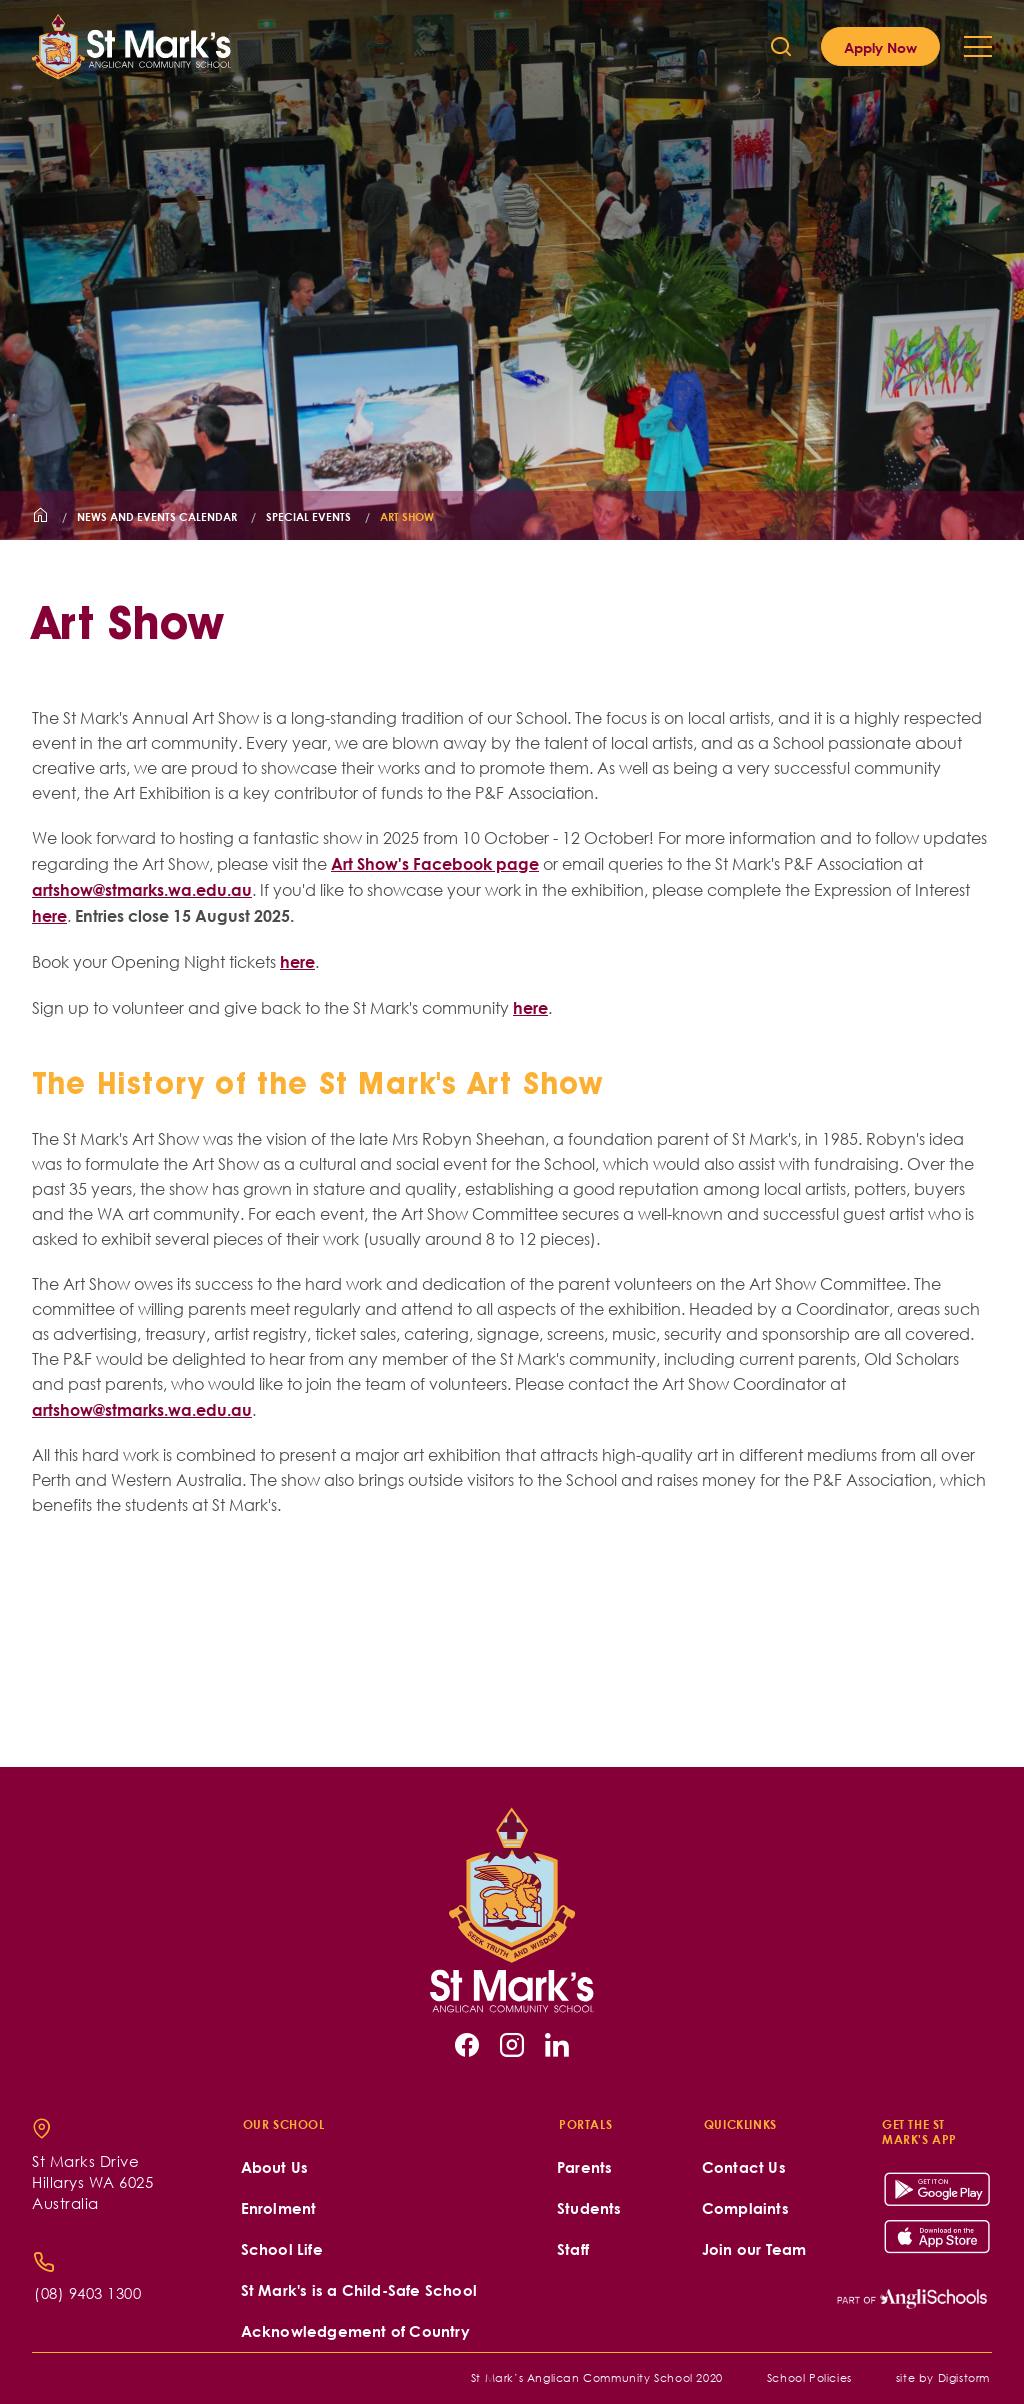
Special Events (308, 516)
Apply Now (880, 47)
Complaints (745, 2208)
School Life (282, 2249)
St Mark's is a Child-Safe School (359, 2290)
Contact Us (744, 2167)
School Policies (809, 2377)
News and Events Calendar (157, 516)
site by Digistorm (943, 2377)
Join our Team (754, 2249)
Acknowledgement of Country (355, 2331)
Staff (573, 2249)
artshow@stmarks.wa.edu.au (142, 889)
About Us (275, 2167)
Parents (584, 2167)
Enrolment (279, 2208)
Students (589, 2208)
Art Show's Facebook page (435, 863)
